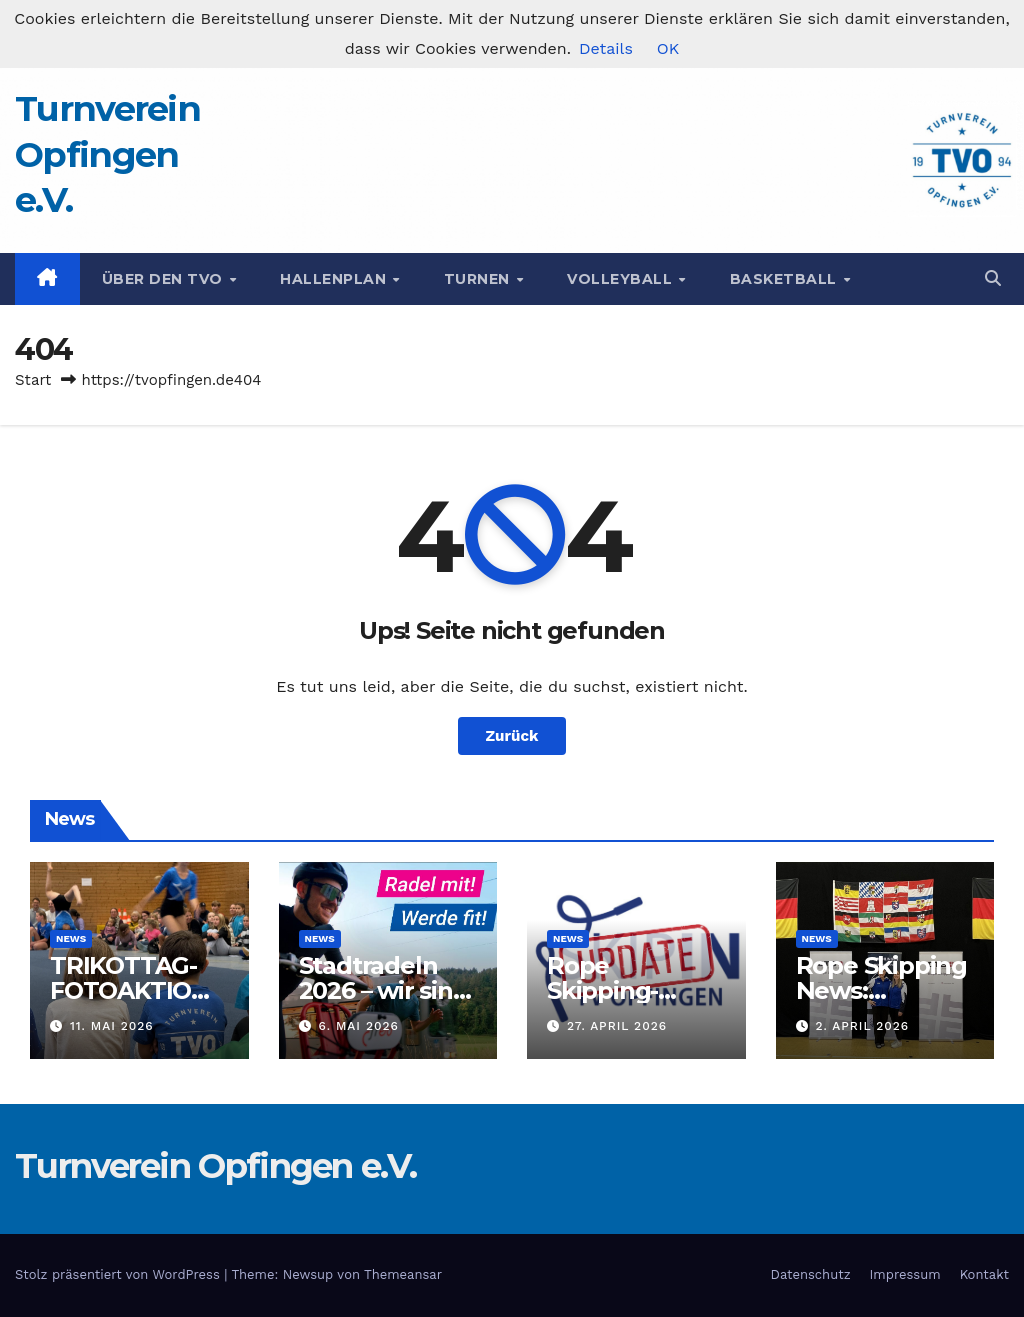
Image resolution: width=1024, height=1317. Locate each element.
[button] (993, 278)
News (71, 938)
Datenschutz (811, 1274)
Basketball (786, 279)
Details (606, 48)
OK (668, 48)
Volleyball (622, 279)
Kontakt (984, 1274)
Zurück (512, 736)
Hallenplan (335, 279)
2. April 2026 (862, 1026)
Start (33, 380)
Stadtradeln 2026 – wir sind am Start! (384, 990)
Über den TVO (165, 279)
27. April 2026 (617, 1026)
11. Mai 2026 (112, 1026)
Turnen (479, 279)
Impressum (905, 1274)
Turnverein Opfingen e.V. (107, 154)
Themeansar (403, 1274)
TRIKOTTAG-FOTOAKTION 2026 (130, 990)
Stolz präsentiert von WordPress (119, 1274)
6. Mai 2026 (358, 1026)
